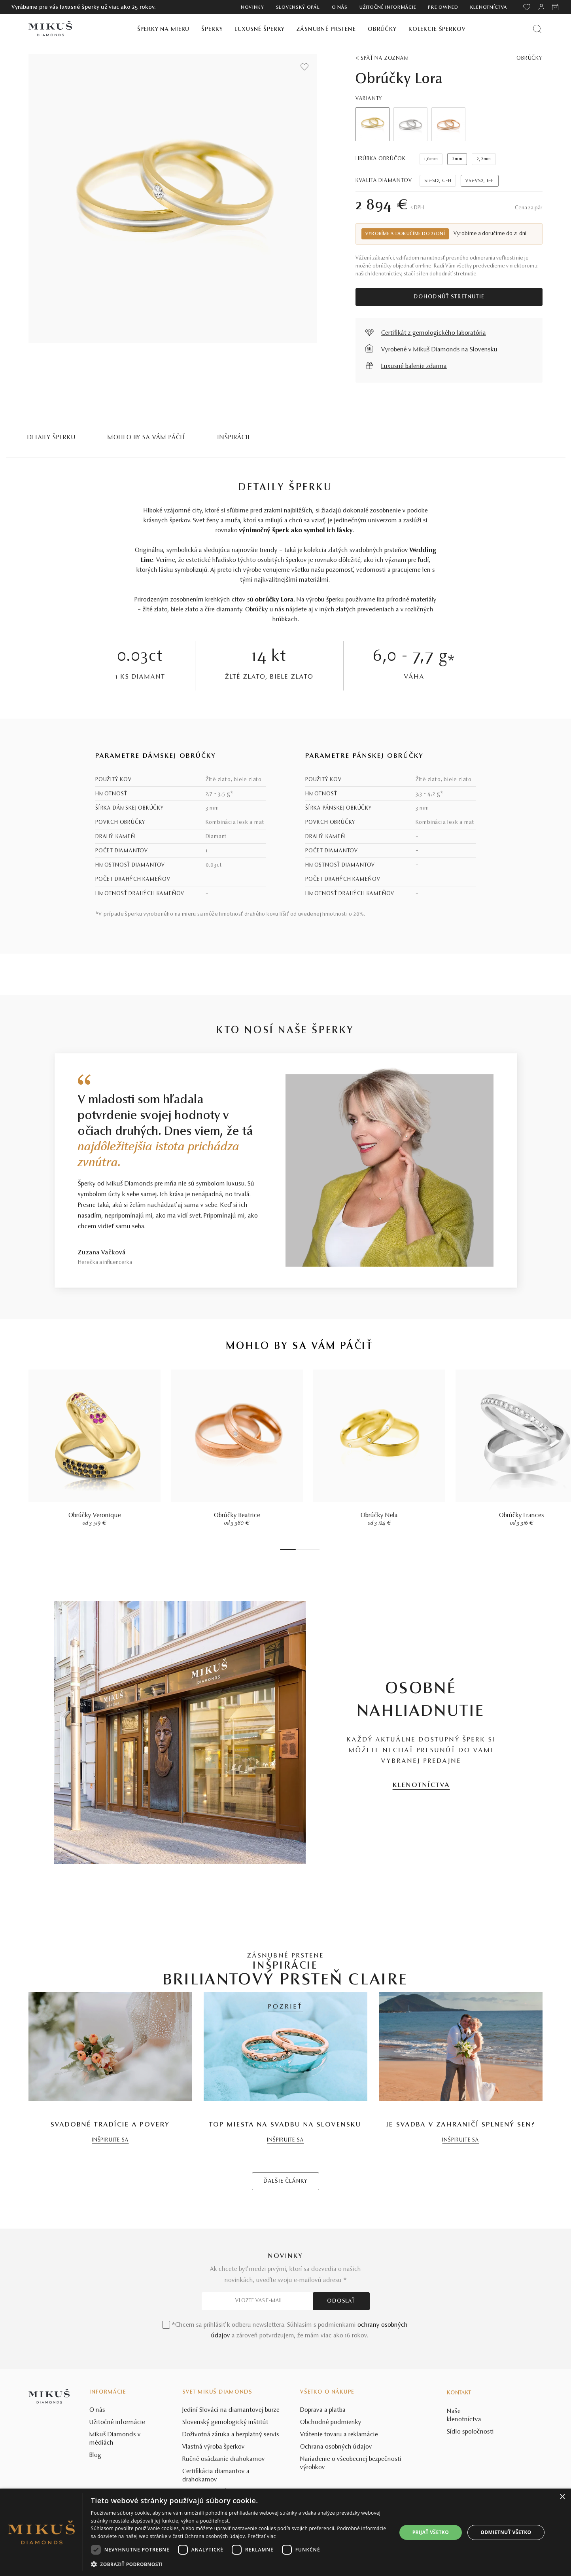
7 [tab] (318, 1549)
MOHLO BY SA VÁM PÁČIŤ (147, 437)
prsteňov (396, 550)
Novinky (252, 7)
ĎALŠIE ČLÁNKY (285, 2347)
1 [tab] (288, 1549)
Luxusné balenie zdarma (414, 366)
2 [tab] (298, 1549)
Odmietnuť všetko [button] (505, 2532)
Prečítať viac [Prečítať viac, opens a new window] (262, 2536)
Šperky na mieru (163, 29)
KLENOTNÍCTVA (421, 1785)
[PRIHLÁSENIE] (541, 7)
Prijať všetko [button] (430, 2532)
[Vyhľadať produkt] (537, 29)
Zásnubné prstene (326, 29)
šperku (335, 600)
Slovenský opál (298, 7)
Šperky (212, 29)
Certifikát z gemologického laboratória (433, 333)
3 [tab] (302, 1549)
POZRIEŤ (285, 2007)
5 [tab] (310, 1549)
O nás (340, 7)
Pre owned (443, 7)
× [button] (562, 2497)
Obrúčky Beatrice (237, 1515)
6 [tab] (314, 1549)
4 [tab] (306, 1549)
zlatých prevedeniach (365, 610)
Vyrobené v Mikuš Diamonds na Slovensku (439, 350)
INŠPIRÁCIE (234, 437)
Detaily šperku (51, 437)
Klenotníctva (488, 7)
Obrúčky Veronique (94, 1515)
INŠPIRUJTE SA (110, 2306)
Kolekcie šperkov (437, 29)
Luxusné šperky (259, 29)
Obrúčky (382, 29)
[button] (239, 2564)
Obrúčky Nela (379, 1515)
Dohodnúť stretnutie (449, 297)
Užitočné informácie (387, 7)
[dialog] (285, 2532)
